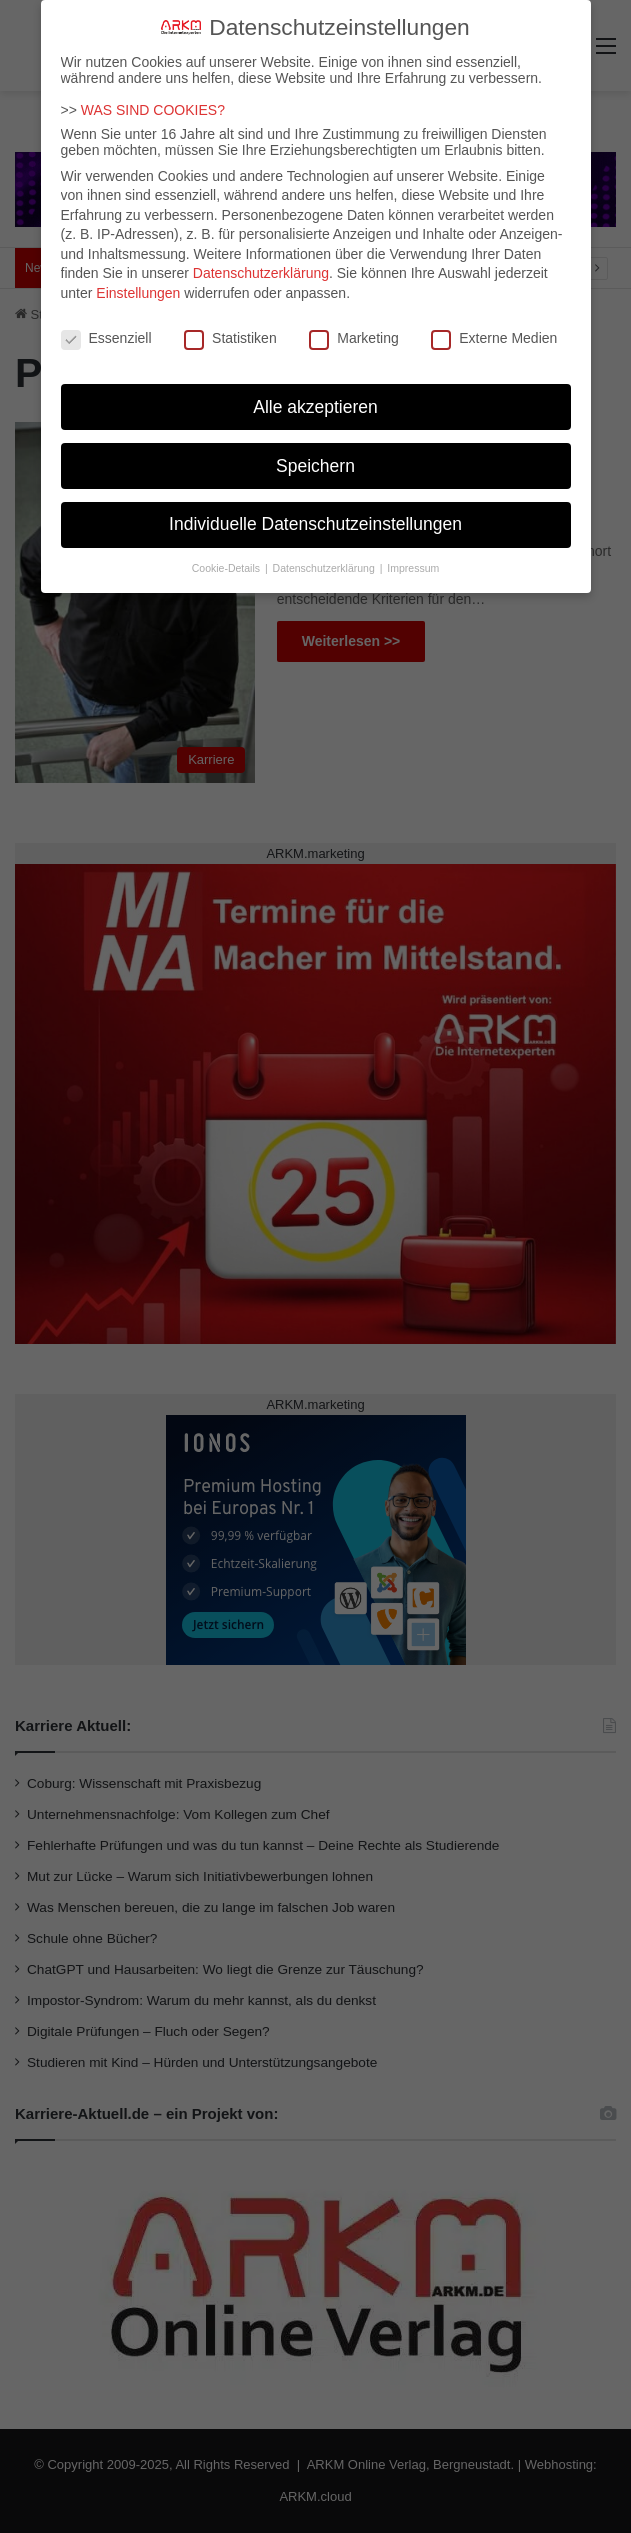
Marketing (353, 323)
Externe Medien (494, 323)
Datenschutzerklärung (261, 259)
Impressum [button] (413, 554)
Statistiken (230, 323)
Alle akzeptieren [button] (315, 392)
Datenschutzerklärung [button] (325, 554)
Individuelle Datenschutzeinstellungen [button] (315, 510)
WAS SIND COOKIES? (153, 95)
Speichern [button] (315, 451)
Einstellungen (138, 279)
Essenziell (106, 323)
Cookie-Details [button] (227, 554)
